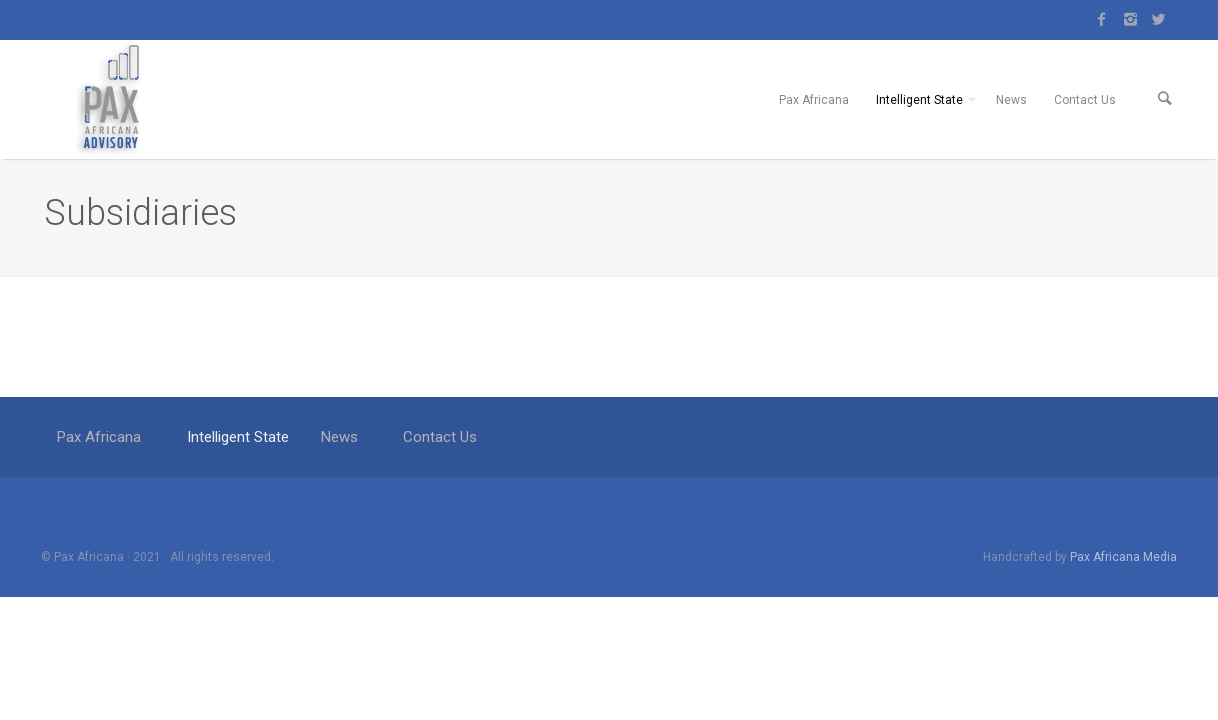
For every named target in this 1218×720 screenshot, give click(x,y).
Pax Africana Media (1123, 606)
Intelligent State (919, 124)
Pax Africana (814, 124)
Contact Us (1085, 124)
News (1011, 124)
